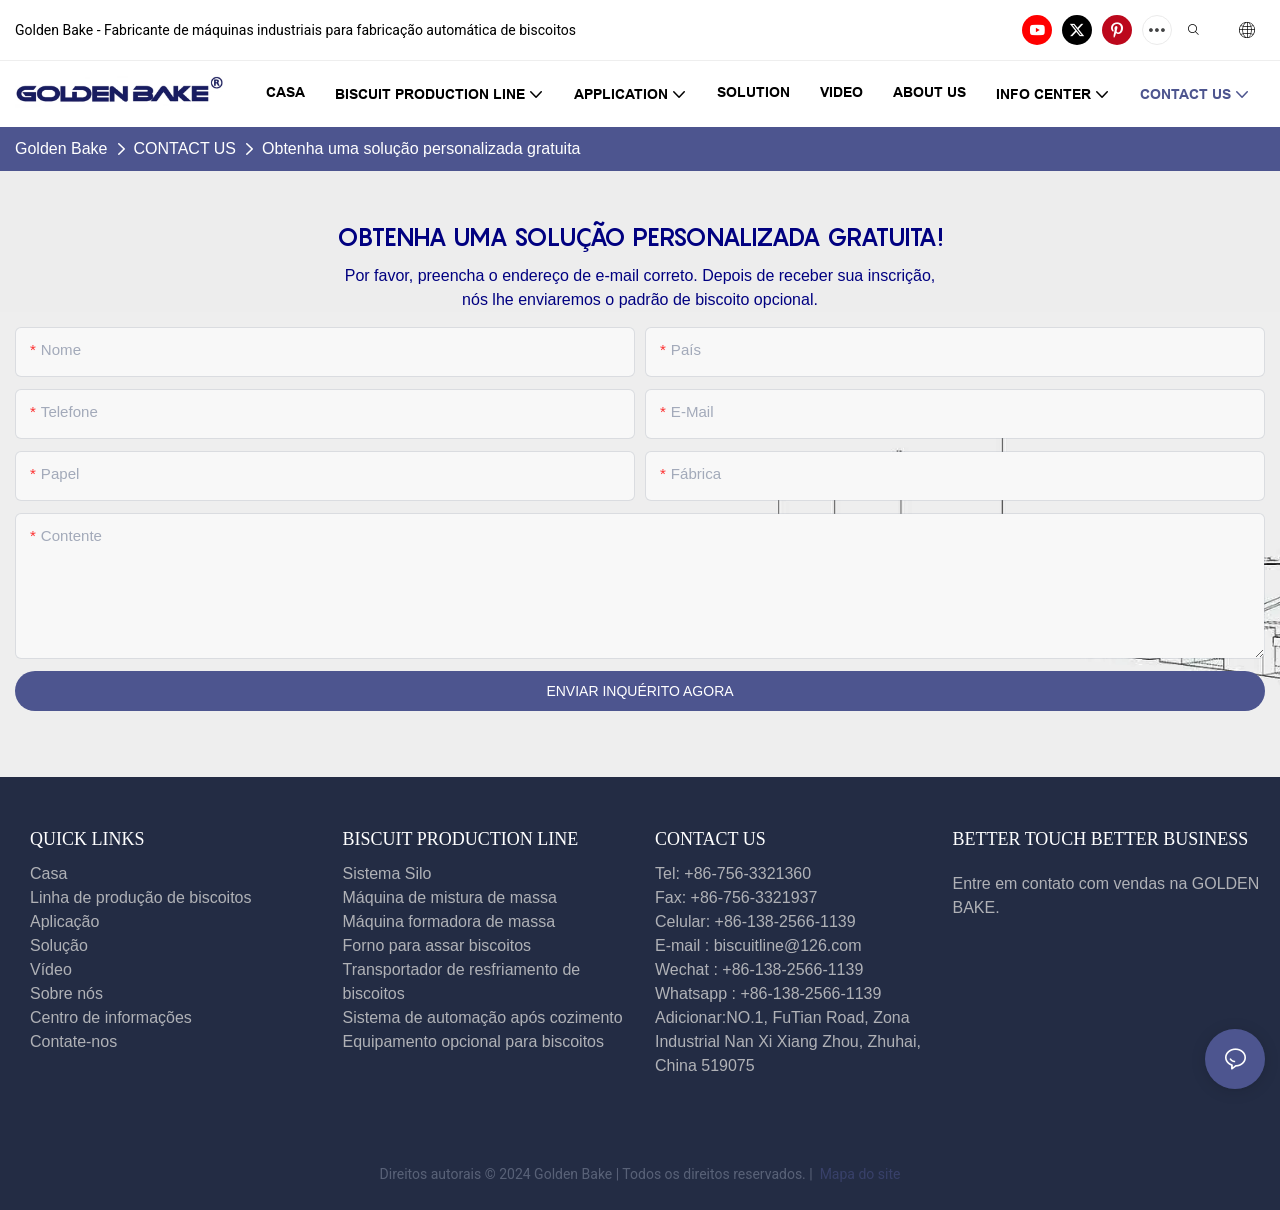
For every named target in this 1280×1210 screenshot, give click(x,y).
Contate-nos (76, 1041)
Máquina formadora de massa (449, 921)
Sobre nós (66, 993)
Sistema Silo (387, 873)
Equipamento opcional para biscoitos (474, 1041)
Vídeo (51, 969)
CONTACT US (185, 148)
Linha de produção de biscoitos (141, 897)
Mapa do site (858, 1174)
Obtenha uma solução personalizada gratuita (421, 148)
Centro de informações (111, 1017)
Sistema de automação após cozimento (483, 1017)
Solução (59, 945)
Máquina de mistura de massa (450, 897)
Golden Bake (61, 148)
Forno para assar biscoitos (437, 945)
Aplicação (64, 921)
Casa (48, 873)
